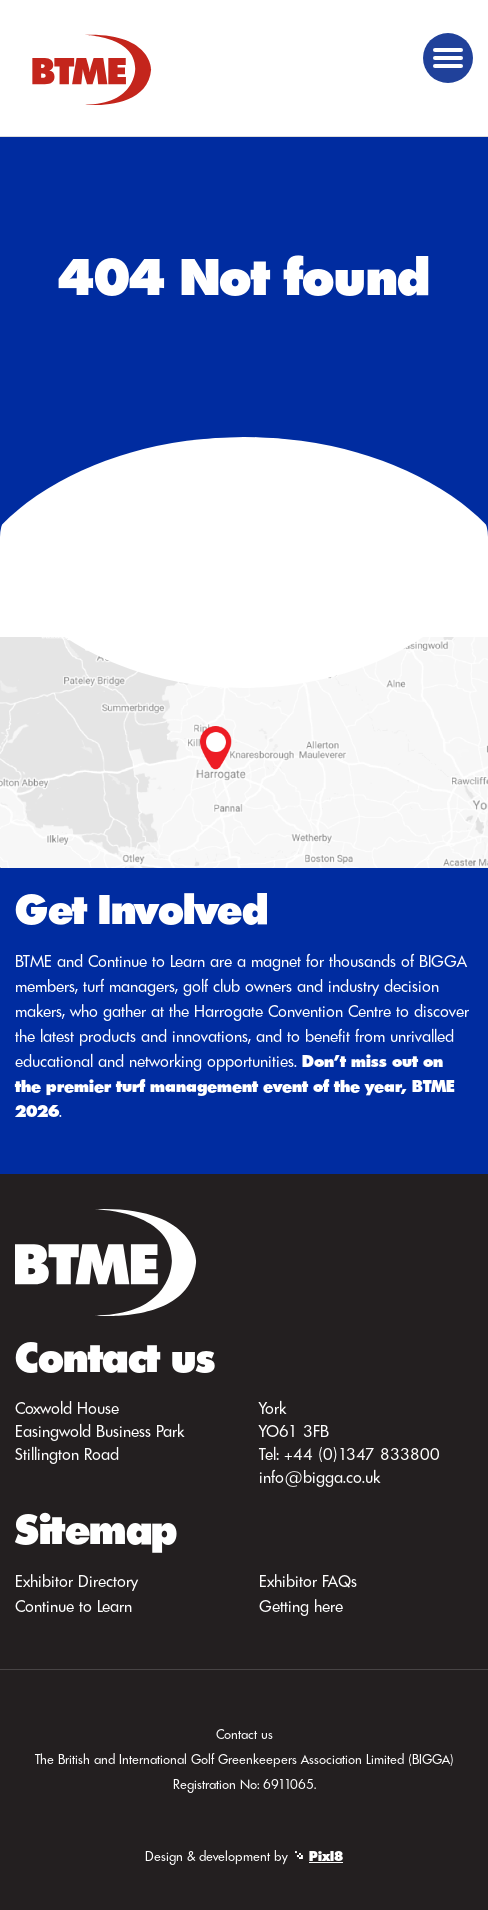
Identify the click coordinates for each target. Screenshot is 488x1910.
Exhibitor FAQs (308, 1581)
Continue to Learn (73, 1606)
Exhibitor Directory (76, 1581)
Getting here (301, 1606)
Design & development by (244, 1856)
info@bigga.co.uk (319, 1477)
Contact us (244, 1734)
